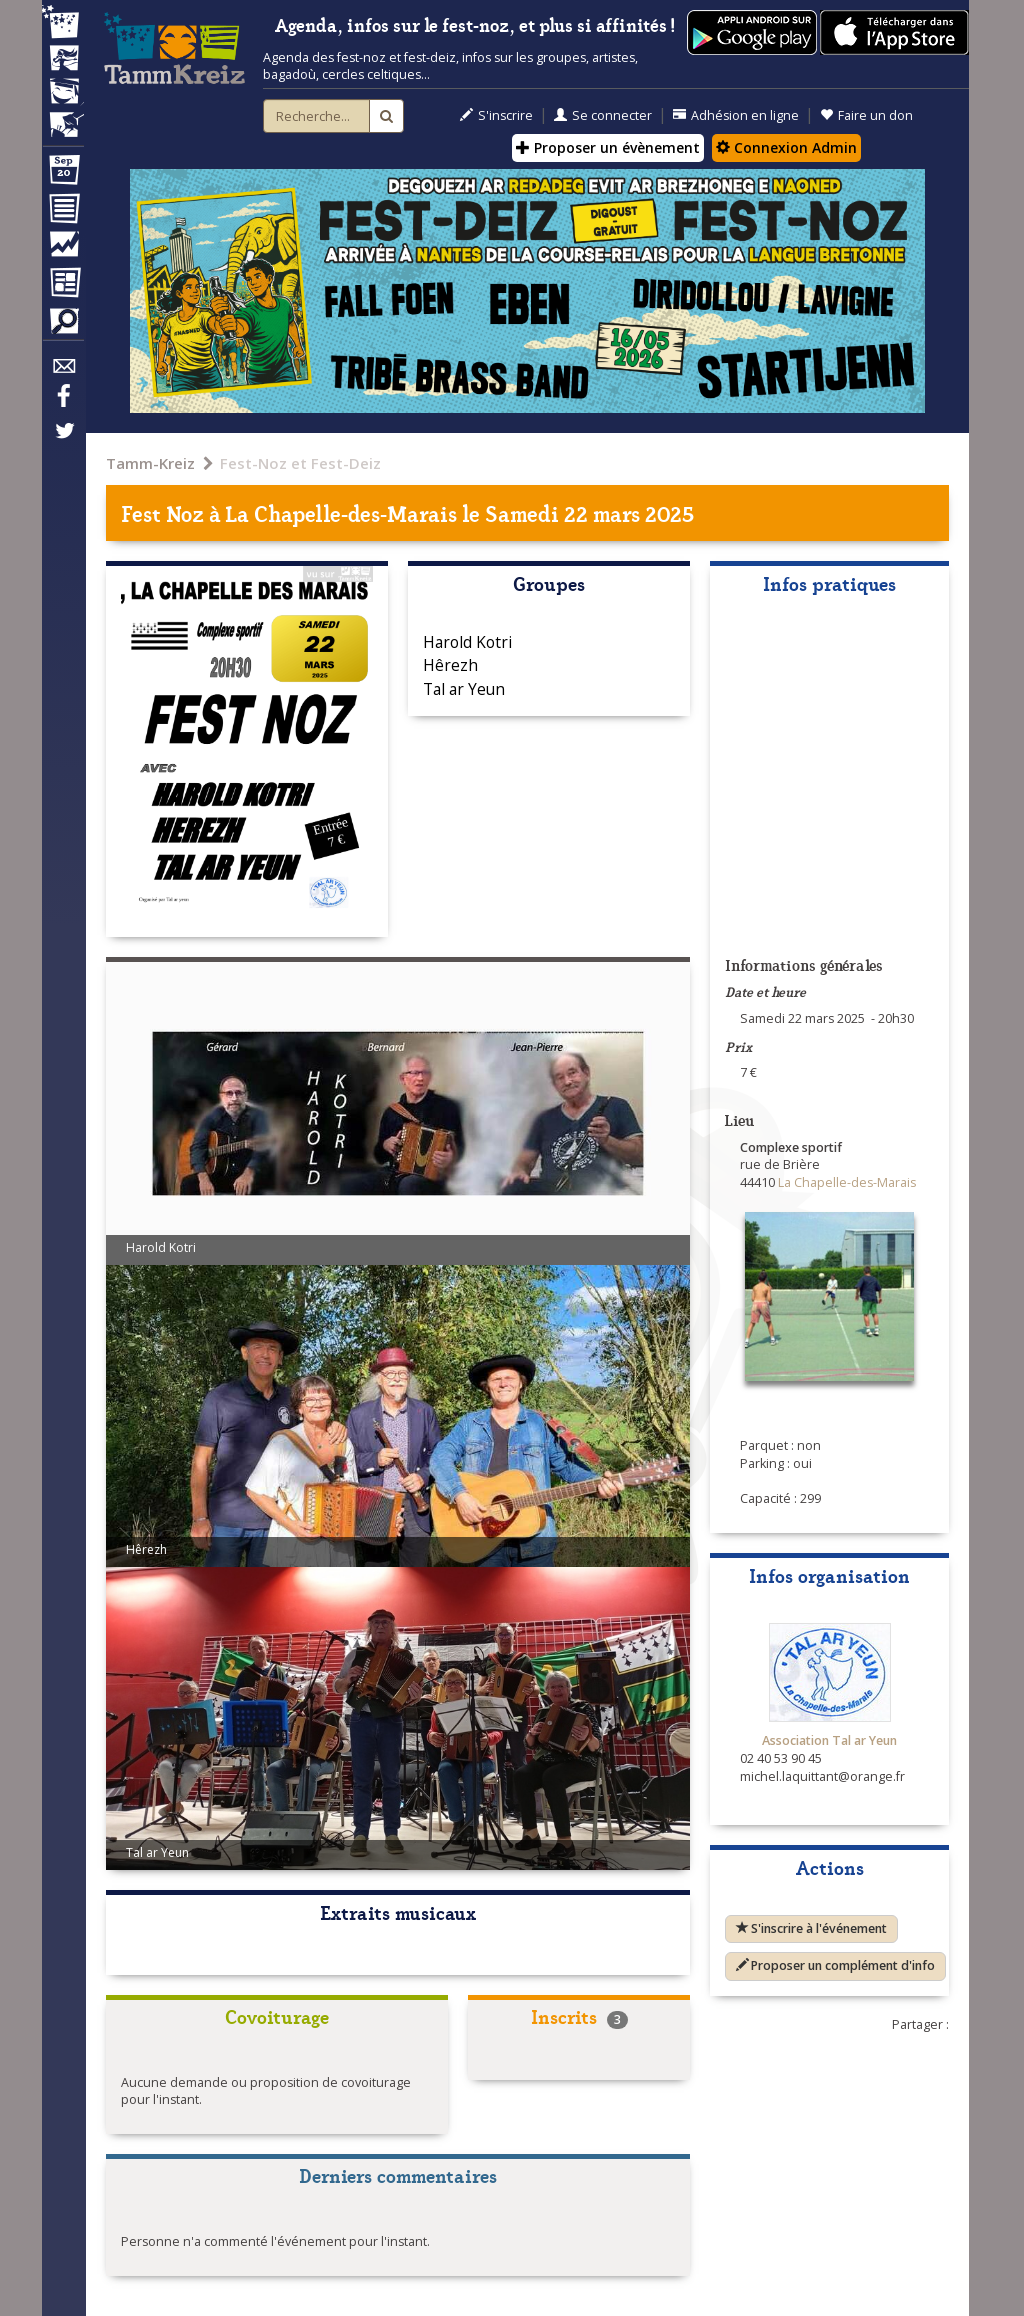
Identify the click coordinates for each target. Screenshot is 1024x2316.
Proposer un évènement (608, 147)
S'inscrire (496, 115)
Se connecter (603, 115)
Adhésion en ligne (736, 115)
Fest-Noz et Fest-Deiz (300, 463)
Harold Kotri (467, 642)
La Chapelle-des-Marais (341, 512)
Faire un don (866, 115)
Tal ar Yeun (464, 689)
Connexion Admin (786, 147)
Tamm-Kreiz (150, 463)
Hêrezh (450, 665)
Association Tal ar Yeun (829, 1740)
